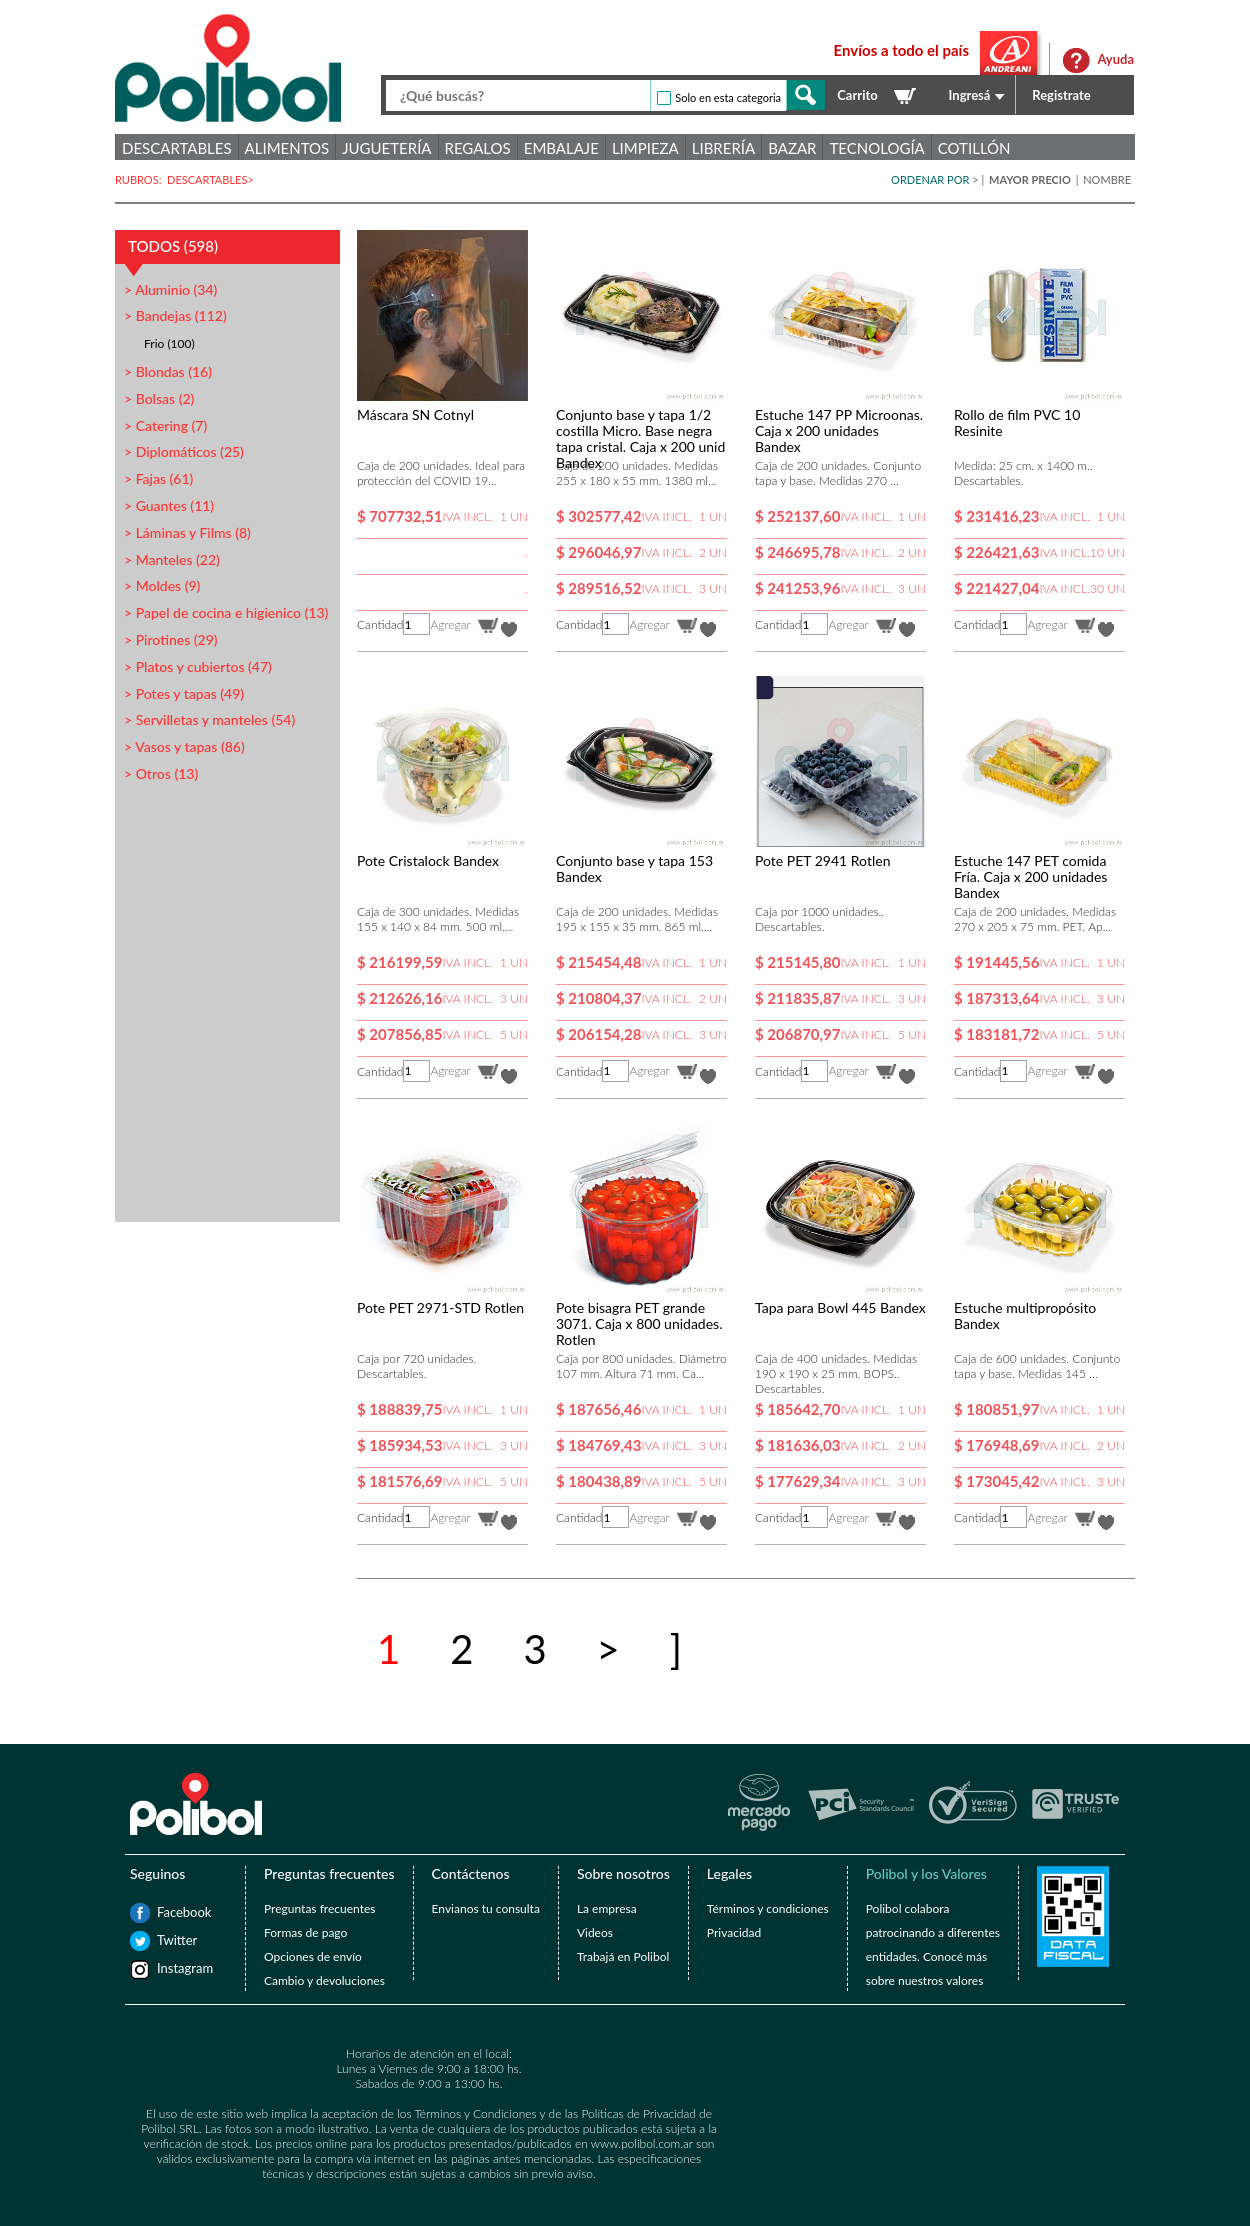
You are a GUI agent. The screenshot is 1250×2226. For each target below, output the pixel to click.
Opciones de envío (313, 1956)
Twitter (167, 1940)
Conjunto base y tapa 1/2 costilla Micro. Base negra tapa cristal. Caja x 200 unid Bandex (640, 438)
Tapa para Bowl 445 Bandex (840, 1307)
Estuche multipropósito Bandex (1025, 1315)
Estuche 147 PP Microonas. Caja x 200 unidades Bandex (839, 430)
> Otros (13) (161, 773)
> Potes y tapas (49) (184, 693)
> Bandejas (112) (175, 315)
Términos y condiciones (768, 1908)
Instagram (167, 1968)
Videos (595, 1932)
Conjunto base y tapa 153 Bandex (634, 868)
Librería (723, 148)
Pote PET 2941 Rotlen (822, 860)
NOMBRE (1107, 179)
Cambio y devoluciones (324, 1980)
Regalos (478, 148)
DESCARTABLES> (212, 179)
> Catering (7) (165, 425)
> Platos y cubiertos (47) (198, 666)
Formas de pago (305, 1932)
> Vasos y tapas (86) (184, 746)
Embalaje (561, 148)
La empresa (607, 1908)
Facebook (167, 1912)
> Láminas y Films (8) (187, 532)
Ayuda (1115, 59)
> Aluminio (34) (170, 289)
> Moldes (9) (162, 585)
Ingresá (970, 95)
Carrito (857, 95)
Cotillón (974, 148)
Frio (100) (169, 343)
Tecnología (876, 148)
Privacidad (734, 1932)
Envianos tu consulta (486, 1908)
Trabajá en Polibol (623, 1956)
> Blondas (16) (168, 371)
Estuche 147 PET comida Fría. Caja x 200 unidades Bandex (1030, 876)
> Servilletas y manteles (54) (209, 719)
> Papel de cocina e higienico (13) (226, 612)
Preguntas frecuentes (319, 1908)
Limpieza (645, 148)
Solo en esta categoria (728, 97)
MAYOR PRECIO (1031, 179)
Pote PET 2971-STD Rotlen (440, 1307)
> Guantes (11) (169, 505)
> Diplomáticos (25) (184, 451)
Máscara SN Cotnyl (415, 414)
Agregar (450, 624)
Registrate (1061, 95)
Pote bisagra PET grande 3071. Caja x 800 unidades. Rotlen (639, 1323)
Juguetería (386, 148)
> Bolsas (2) (159, 398)
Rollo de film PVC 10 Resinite (1017, 422)
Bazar (792, 148)
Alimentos (287, 148)
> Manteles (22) (172, 559)
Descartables (177, 148)
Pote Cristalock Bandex (428, 860)
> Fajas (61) (158, 478)
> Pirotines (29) (171, 639)
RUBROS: (141, 179)
